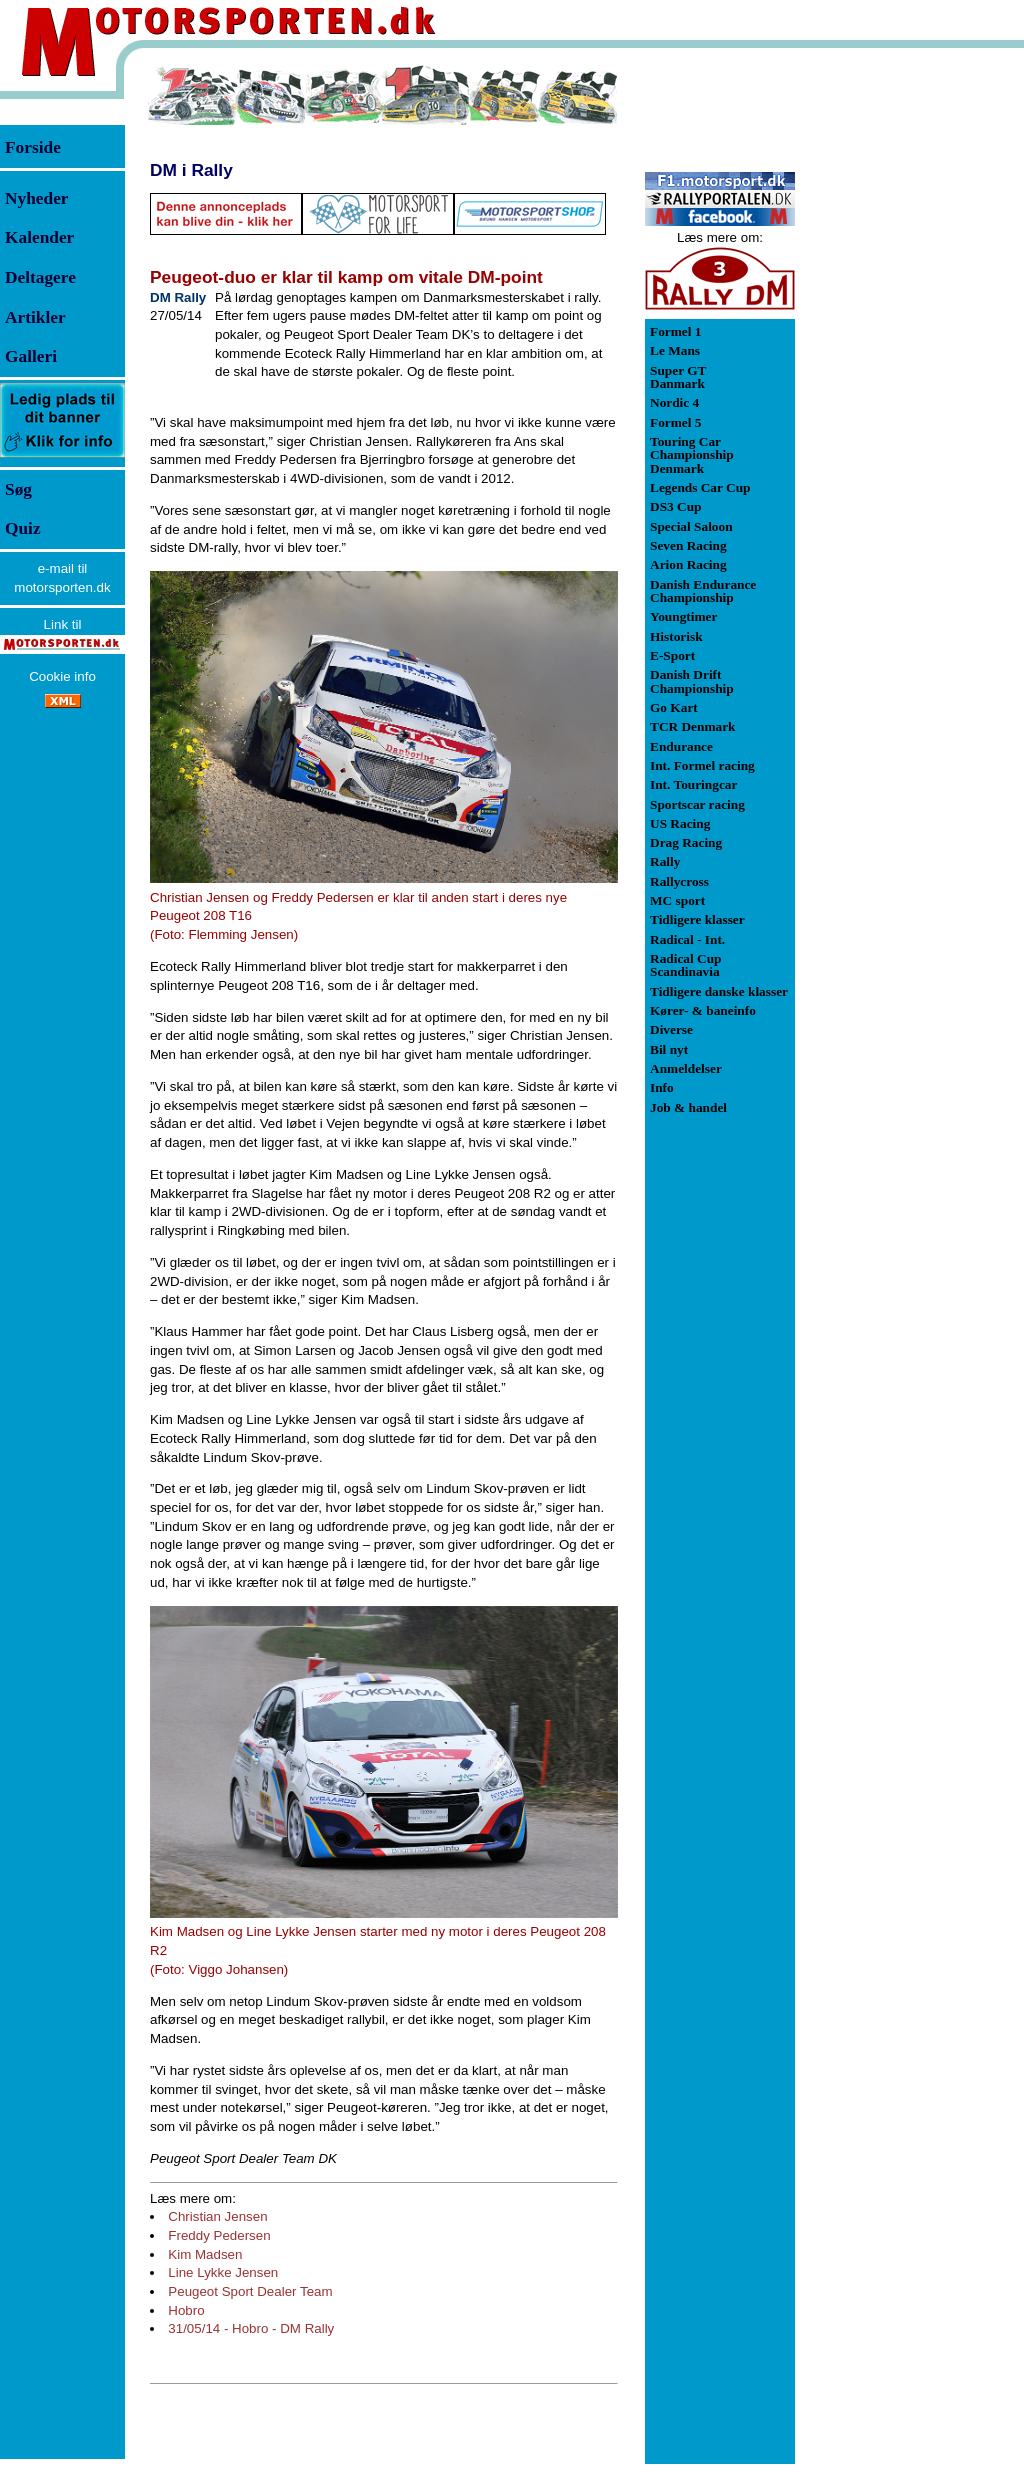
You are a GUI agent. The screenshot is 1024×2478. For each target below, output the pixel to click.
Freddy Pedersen (219, 2235)
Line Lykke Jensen (223, 2272)
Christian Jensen (217, 2216)
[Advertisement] (900, 364)
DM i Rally (191, 170)
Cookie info (62, 676)
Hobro (186, 2310)
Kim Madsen (205, 2254)
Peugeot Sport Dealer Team (250, 2291)
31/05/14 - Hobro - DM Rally (251, 2328)
